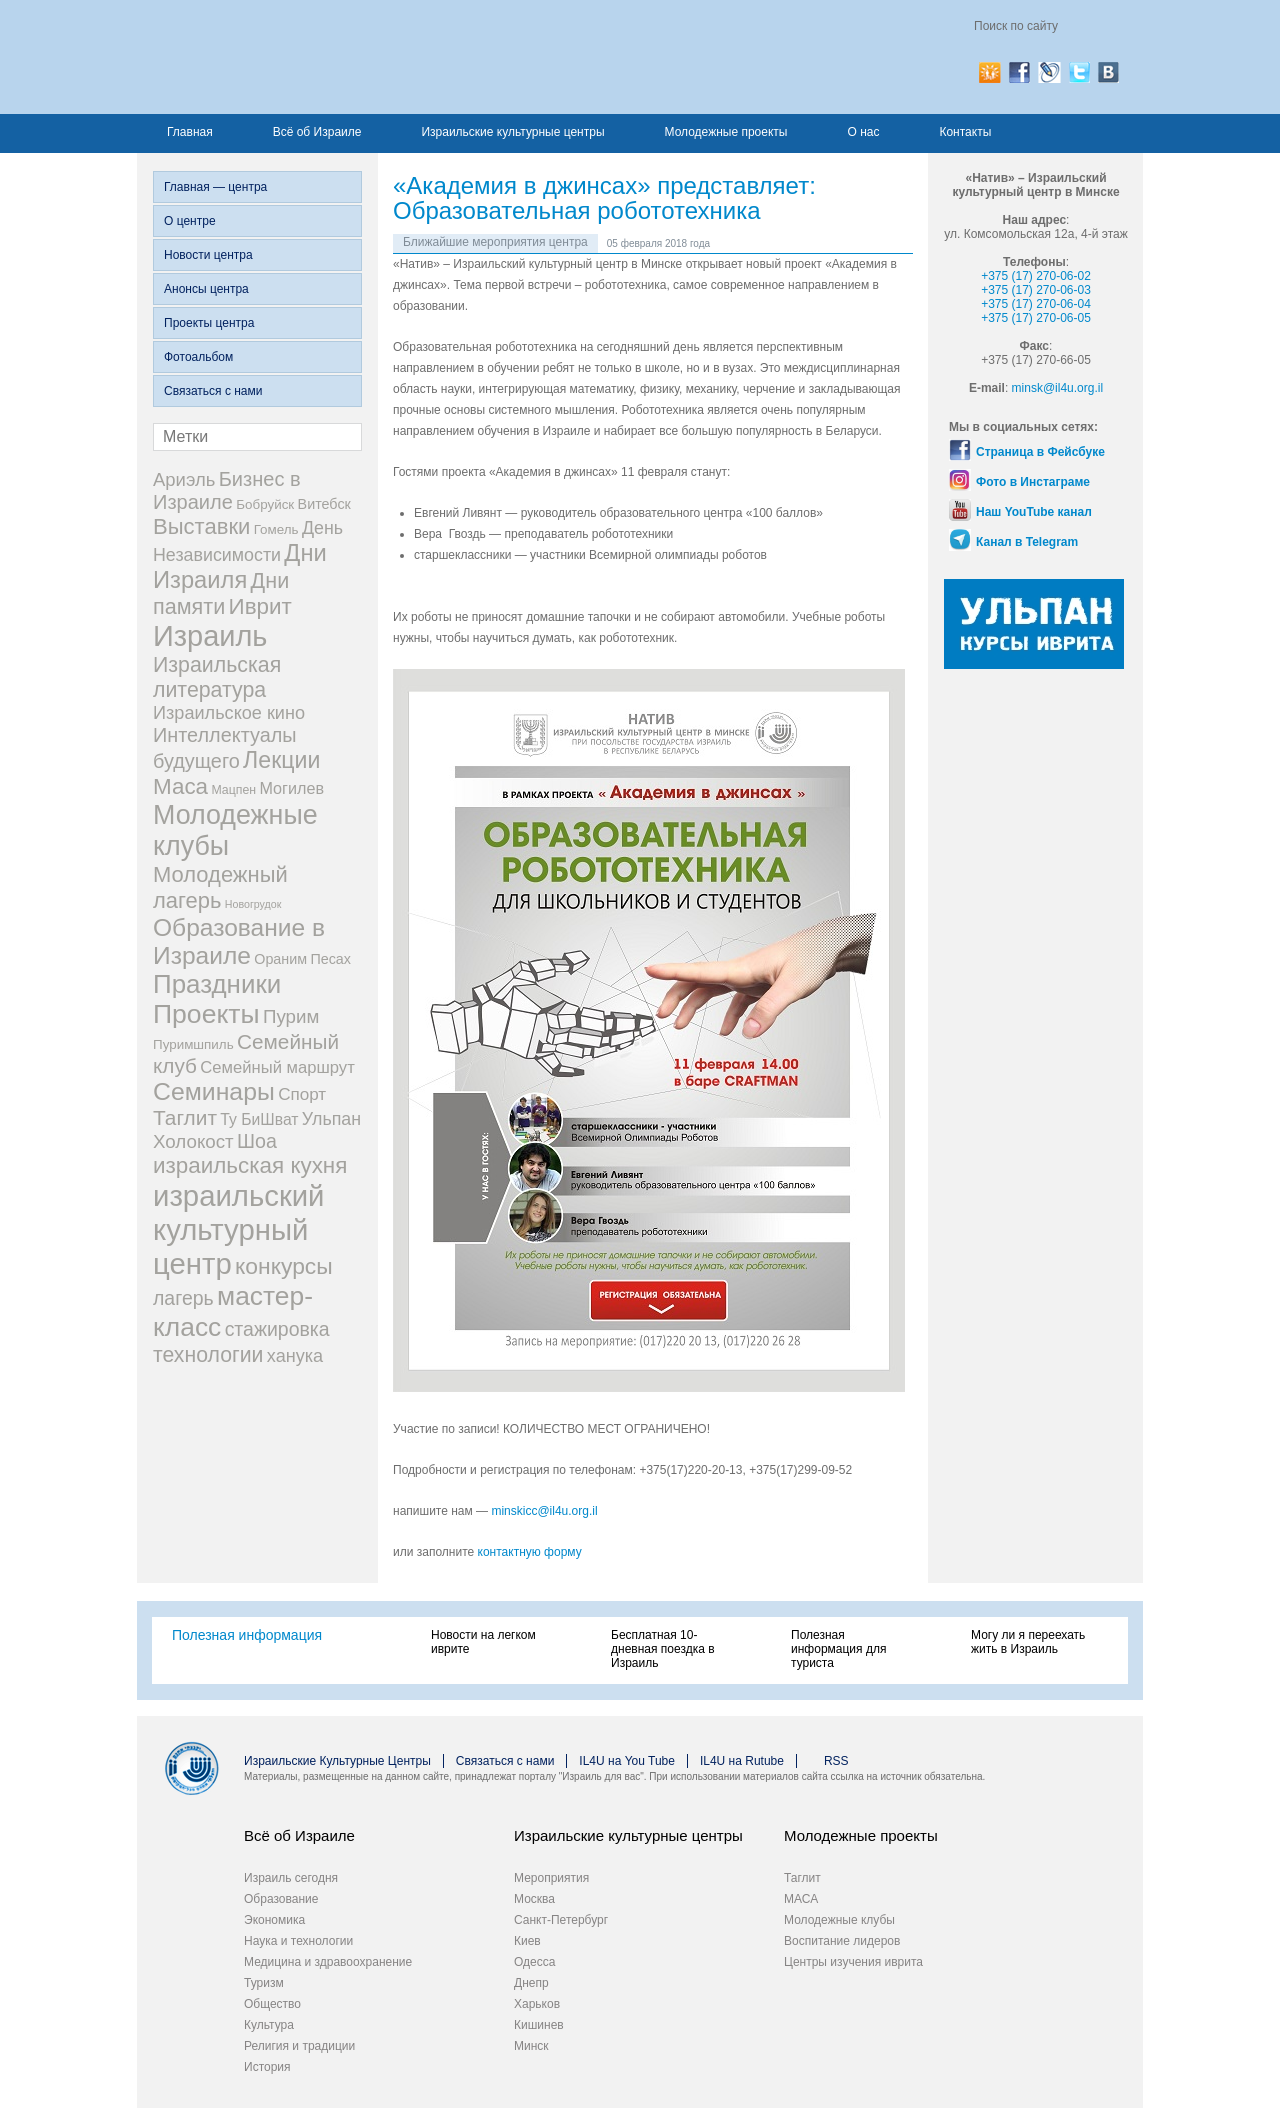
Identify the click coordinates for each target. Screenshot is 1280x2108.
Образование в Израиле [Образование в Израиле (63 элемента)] (239, 941)
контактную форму (530, 1552)
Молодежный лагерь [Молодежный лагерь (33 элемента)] (220, 887)
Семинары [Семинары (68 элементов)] (214, 1091)
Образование (281, 1899)
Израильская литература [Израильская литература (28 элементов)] (217, 677)
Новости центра (208, 255)
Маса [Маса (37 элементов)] (180, 786)
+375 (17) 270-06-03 (1036, 290)
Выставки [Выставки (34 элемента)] (201, 526)
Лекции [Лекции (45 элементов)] (281, 760)
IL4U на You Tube (627, 1761)
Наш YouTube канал (1034, 512)
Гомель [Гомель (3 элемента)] (276, 529)
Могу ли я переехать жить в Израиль (1028, 1642)
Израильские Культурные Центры (337, 1761)
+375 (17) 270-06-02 (1036, 276)
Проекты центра (209, 323)
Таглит (802, 1878)
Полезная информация (247, 1635)
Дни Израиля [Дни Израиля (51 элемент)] (240, 566)
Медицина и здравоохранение (328, 1962)
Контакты (965, 132)
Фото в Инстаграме (1033, 482)
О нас (863, 132)
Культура (269, 2025)
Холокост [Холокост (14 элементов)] (193, 1141)
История (267, 2067)
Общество (272, 2004)
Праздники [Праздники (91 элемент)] (217, 984)
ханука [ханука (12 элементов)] (295, 1356)
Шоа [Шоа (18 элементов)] (257, 1141)
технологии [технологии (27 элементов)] (208, 1355)
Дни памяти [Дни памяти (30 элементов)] (221, 593)
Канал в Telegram (1027, 542)
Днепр (531, 1983)
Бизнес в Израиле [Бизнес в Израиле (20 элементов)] (227, 490)
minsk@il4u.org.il (1058, 388)
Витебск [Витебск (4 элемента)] (324, 504)
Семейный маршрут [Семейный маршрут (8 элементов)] (277, 1067)
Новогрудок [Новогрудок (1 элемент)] (253, 904)
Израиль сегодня (291, 1878)
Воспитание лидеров (842, 1941)
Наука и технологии (298, 1941)
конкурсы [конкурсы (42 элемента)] (284, 1266)
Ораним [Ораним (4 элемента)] (280, 959)
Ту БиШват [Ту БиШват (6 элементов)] (259, 1119)
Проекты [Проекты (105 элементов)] (206, 1014)
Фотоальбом (198, 357)
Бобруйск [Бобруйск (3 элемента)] (265, 504)
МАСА (801, 1899)
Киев (527, 1941)
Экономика (274, 1920)
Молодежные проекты (726, 132)
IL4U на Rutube (742, 1761)
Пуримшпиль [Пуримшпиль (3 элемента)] (193, 1044)
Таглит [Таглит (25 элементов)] (185, 1117)
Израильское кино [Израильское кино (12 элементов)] (229, 713)
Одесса (534, 1962)
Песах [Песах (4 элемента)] (330, 959)
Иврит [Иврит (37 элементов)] (260, 606)
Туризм (264, 1983)
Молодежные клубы (839, 1920)
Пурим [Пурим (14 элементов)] (291, 1016)
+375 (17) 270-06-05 (1036, 318)
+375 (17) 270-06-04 (1036, 304)
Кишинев (539, 2025)
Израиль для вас (349, 57)
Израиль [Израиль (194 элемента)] (210, 636)
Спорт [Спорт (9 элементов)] (302, 1094)
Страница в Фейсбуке (1040, 452)
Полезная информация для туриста (838, 1649)
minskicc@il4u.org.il (544, 1511)
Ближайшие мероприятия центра (495, 242)
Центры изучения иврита (853, 1962)
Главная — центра (215, 187)
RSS (836, 1761)
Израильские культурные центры (512, 132)
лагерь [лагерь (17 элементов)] (183, 1298)
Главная (190, 132)
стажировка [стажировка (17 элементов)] (277, 1329)
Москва (534, 1899)
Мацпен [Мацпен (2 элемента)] (233, 790)
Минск (531, 2046)
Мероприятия (551, 1878)
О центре (190, 221)
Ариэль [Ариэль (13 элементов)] (184, 479)
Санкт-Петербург (561, 1920)
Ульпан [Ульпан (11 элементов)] (331, 1119)
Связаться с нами (213, 391)
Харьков (537, 2004)
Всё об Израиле (317, 132)
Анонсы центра (206, 289)
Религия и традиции (299, 2046)
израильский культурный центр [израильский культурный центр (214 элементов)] (239, 1229)
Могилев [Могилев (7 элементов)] (291, 788)
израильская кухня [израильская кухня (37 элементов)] (250, 1165)
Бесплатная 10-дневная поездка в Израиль (663, 1649)
